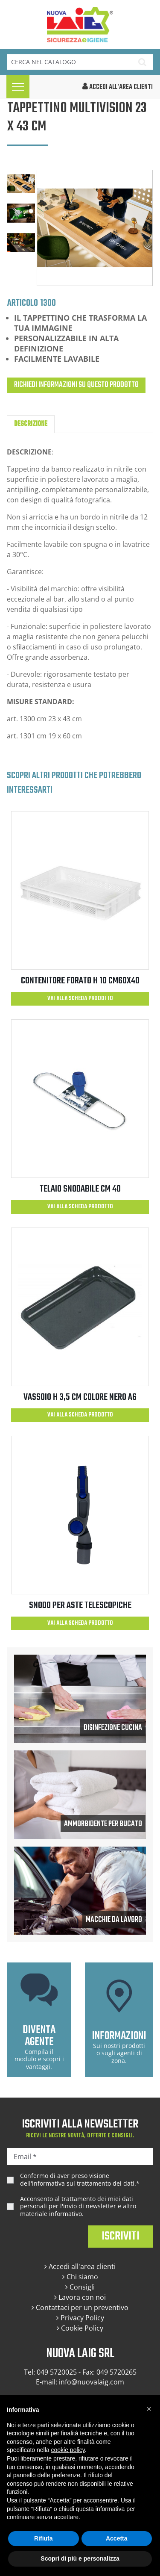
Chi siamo (80, 2276)
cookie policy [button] (68, 2449)
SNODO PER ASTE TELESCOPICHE (80, 1605)
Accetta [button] (117, 2538)
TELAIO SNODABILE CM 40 (80, 1189)
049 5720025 (57, 2372)
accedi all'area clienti (117, 87)
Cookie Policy (80, 2328)
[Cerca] (69, 62)
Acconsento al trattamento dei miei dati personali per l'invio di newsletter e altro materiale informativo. (78, 2206)
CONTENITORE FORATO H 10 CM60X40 (80, 981)
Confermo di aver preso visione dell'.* (80, 2179)
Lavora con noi (80, 2297)
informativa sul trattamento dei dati (83, 2183)
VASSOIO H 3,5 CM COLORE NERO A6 (80, 1397)
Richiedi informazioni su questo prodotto (76, 385)
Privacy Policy (80, 2317)
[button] (149, 2409)
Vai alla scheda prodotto (80, 998)
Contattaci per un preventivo (80, 2307)
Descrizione (30, 424)
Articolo (22, 302)
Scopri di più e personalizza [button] (80, 2558)
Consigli (80, 2287)
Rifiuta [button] (43, 2538)
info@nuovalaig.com (91, 2382)
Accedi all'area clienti (80, 2266)
